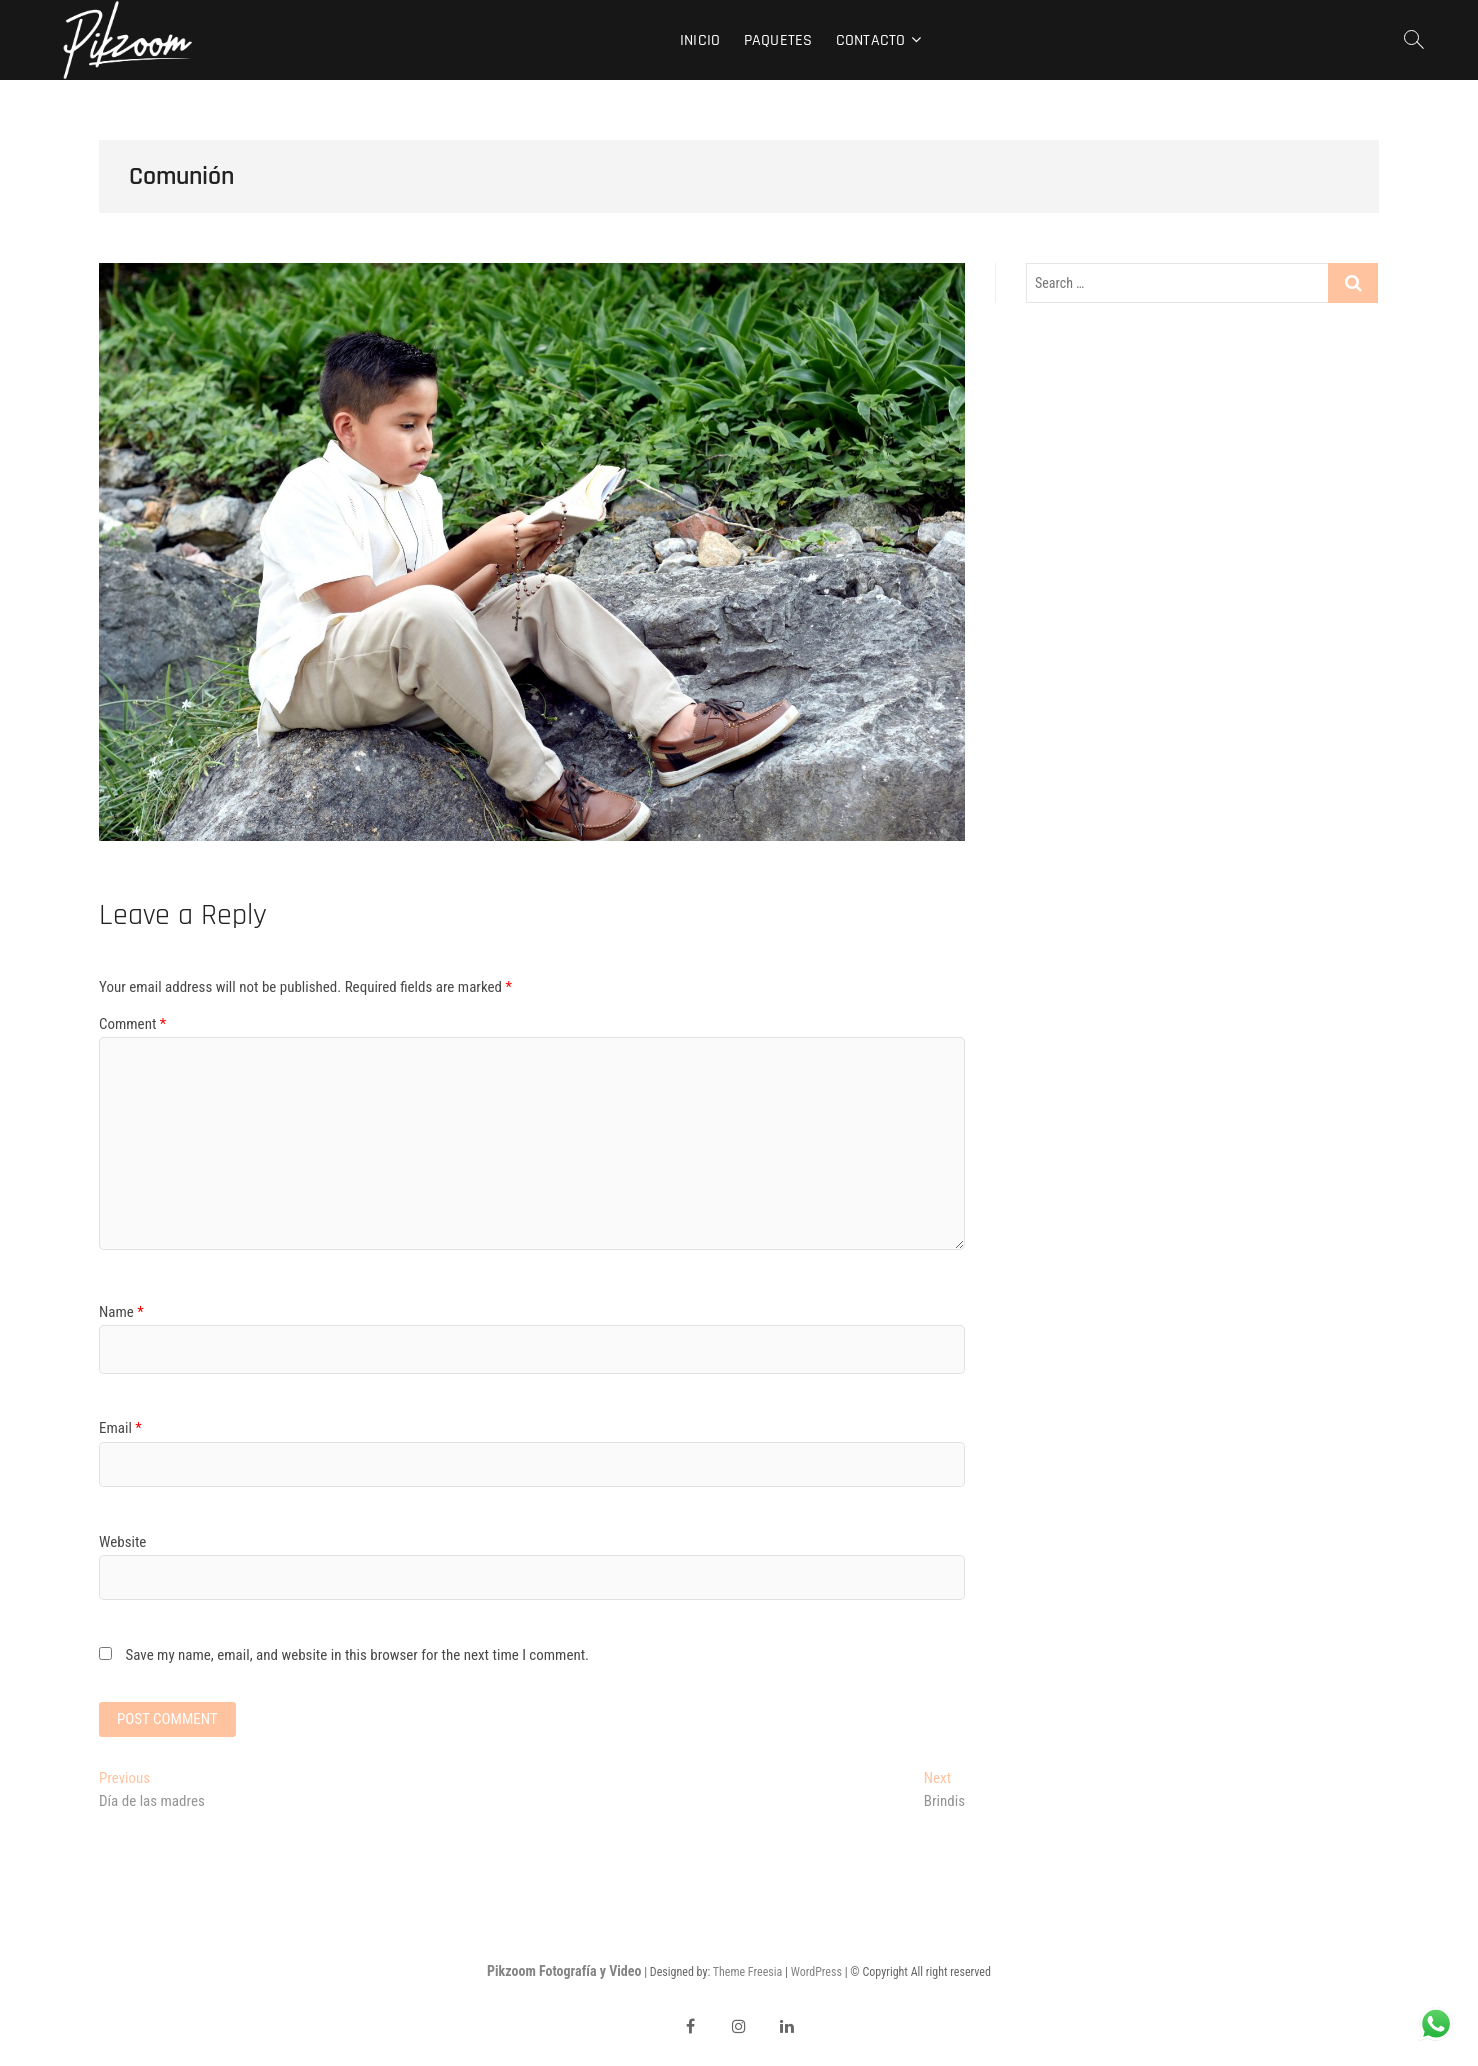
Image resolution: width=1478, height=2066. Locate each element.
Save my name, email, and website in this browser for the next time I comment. (357, 1655)
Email (120, 1428)
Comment (132, 1024)
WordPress (816, 1972)
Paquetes (778, 40)
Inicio (700, 40)
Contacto (871, 40)
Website (122, 1542)
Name (121, 1312)
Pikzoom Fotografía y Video (564, 1971)
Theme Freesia (747, 1972)
